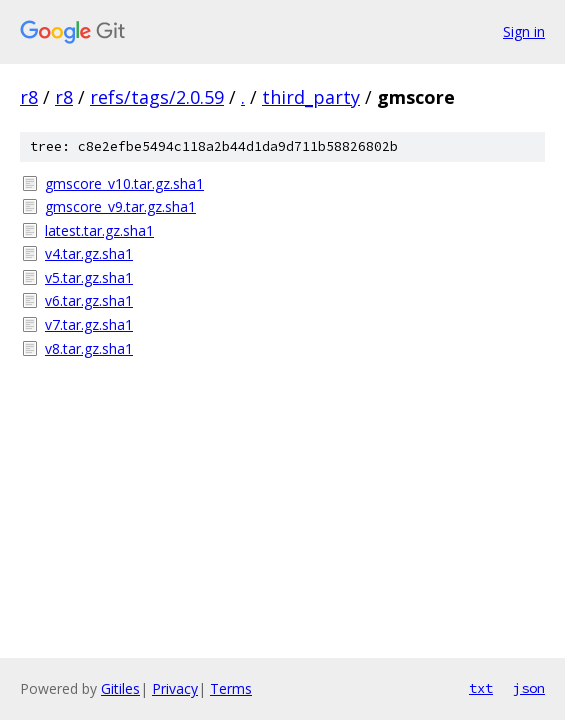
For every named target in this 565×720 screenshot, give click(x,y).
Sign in (524, 31)
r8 (29, 97)
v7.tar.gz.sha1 (89, 324)
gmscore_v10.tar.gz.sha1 (124, 183)
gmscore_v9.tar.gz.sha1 (120, 206)
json (529, 688)
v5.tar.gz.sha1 (89, 277)
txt (481, 688)
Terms (231, 688)
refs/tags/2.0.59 (157, 97)
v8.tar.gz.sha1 (89, 348)
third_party (311, 97)
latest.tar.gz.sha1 (99, 230)
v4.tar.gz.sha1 (89, 253)
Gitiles (120, 688)
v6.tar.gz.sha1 (89, 300)
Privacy (175, 688)
